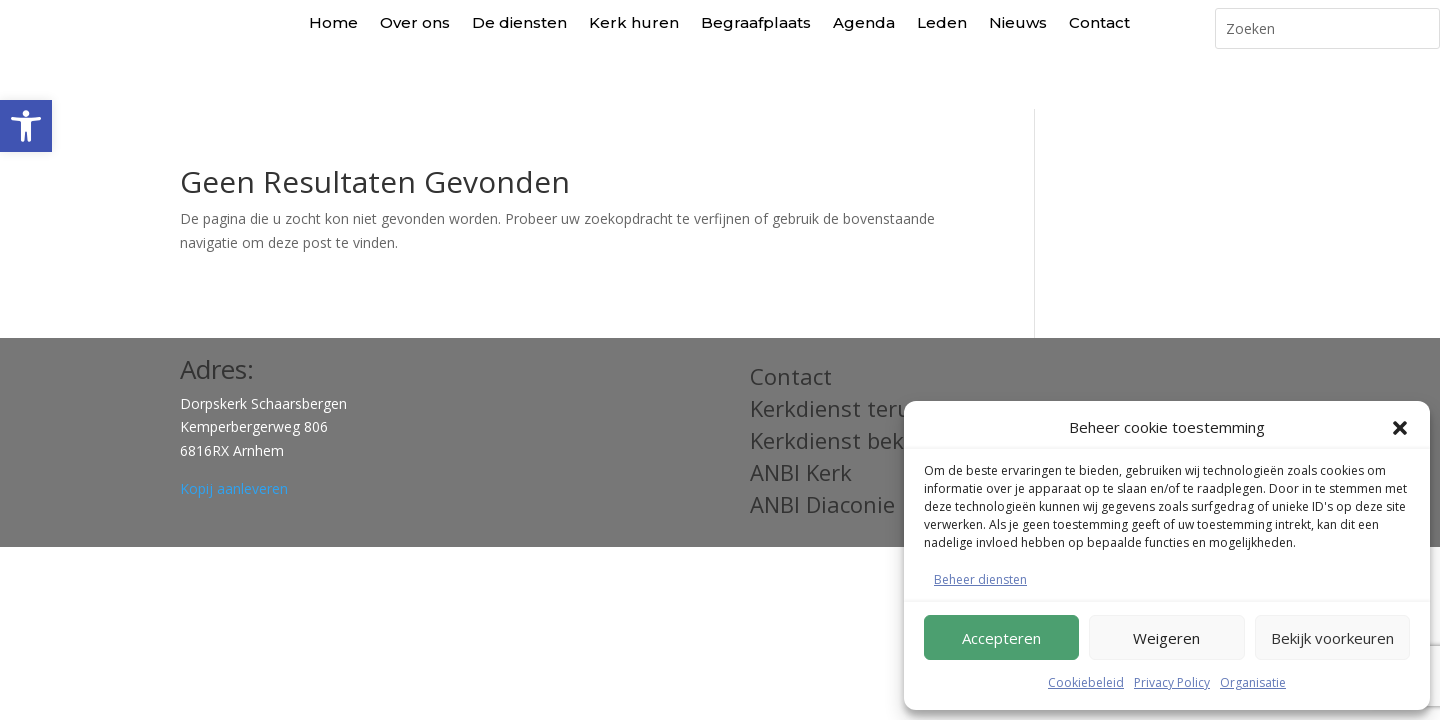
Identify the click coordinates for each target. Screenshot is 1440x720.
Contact (1099, 22)
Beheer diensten (980, 579)
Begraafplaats (756, 22)
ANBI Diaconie (822, 460)
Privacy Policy (1172, 682)
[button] (26, 126)
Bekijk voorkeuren (1332, 638)
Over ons (415, 22)
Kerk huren (634, 22)
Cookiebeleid (1086, 682)
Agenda (864, 22)
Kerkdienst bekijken (852, 396)
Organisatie (1253, 682)
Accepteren (1001, 638)
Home (333, 22)
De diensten (519, 22)
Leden (942, 22)
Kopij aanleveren (234, 444)
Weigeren (1166, 638)
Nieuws (1018, 22)
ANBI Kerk (801, 428)
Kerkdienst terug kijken (871, 364)
